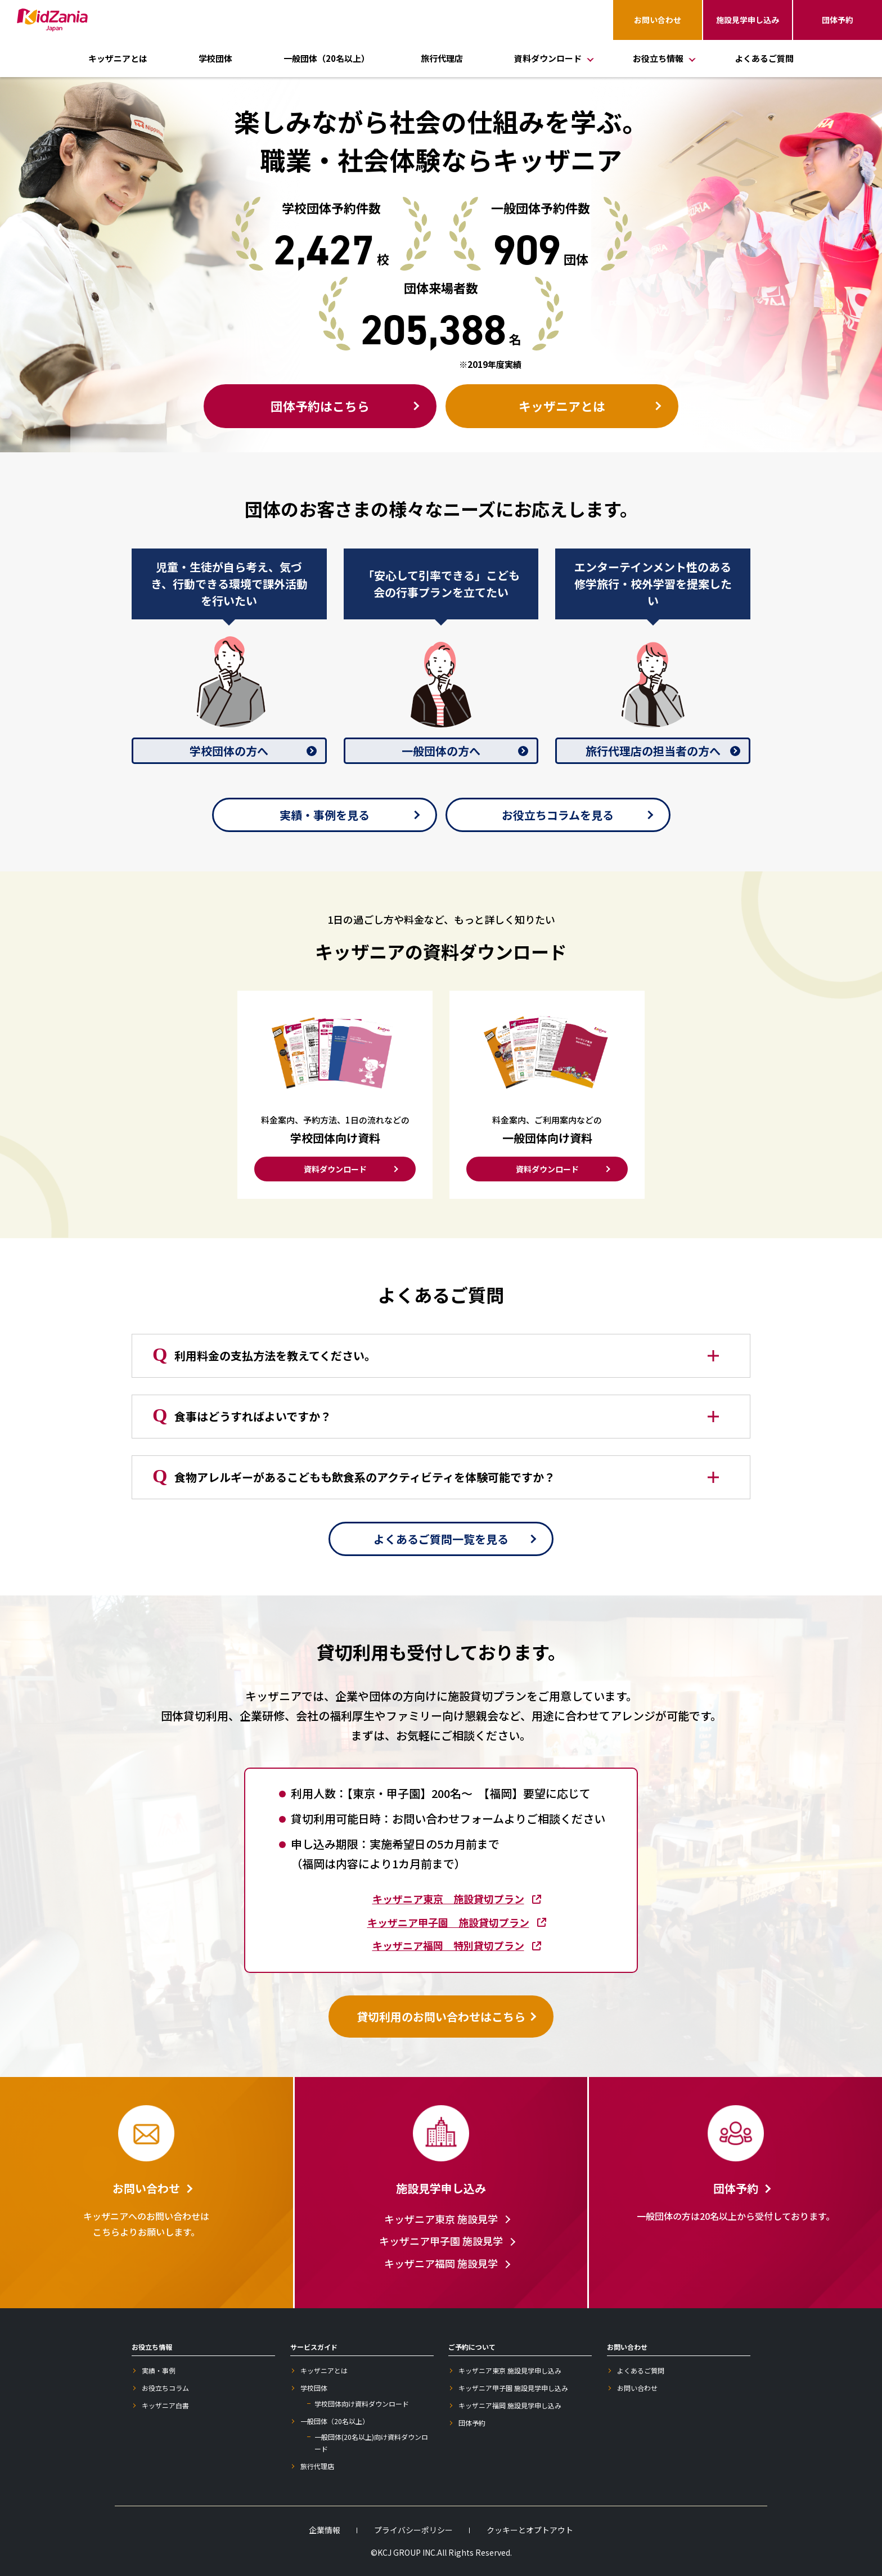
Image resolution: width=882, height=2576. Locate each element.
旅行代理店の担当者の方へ (653, 751)
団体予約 (837, 19)
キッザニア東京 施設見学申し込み (509, 2370)
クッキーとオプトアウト (530, 2529)
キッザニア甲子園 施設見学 (441, 2240)
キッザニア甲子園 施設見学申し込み (513, 2388)
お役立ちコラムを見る (558, 815)
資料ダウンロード (335, 1169)
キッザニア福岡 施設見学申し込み (509, 2405)
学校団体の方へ (229, 751)
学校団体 (215, 58)
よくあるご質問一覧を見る (441, 1539)
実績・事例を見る (325, 815)
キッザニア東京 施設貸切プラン (448, 1898)
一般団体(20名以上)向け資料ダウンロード (371, 2442)
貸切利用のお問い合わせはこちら (441, 2016)
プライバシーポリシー (413, 2529)
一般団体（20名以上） (327, 58)
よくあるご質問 (764, 58)
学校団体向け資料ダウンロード (361, 2403)
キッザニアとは (117, 58)
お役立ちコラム (165, 2388)
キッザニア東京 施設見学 (441, 2218)
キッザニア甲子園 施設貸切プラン (448, 1922)
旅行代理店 (442, 58)
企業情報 (324, 2529)
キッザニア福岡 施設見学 (441, 2263)
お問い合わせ (657, 19)
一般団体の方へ (441, 751)
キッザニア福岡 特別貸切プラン (448, 1945)
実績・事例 (159, 2370)
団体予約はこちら (320, 406)
